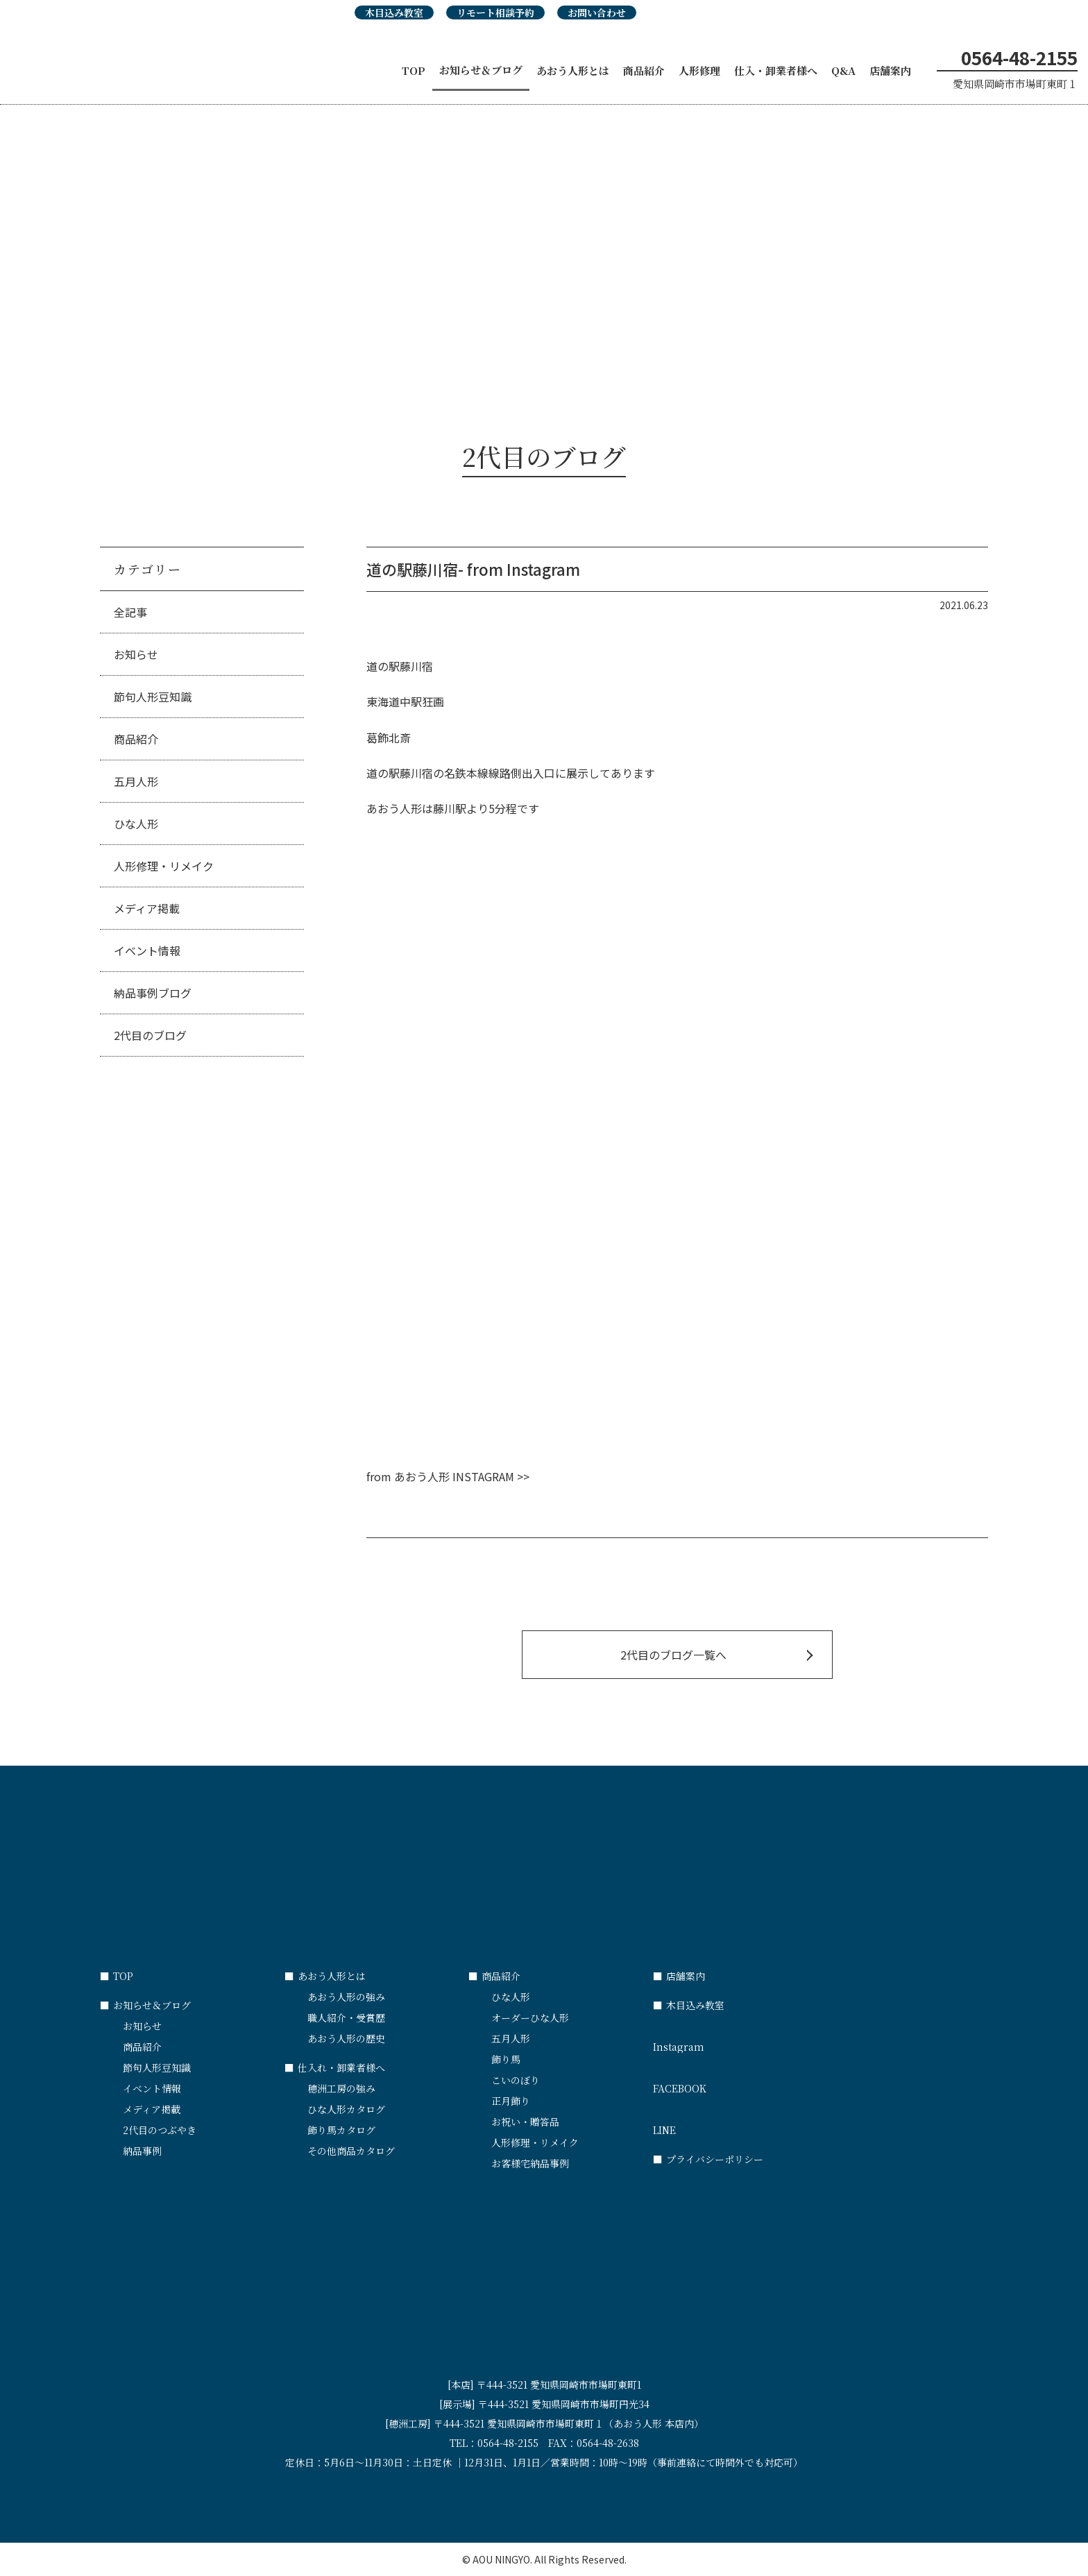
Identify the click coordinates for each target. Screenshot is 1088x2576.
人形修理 (699, 70)
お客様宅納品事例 (530, 2163)
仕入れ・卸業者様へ (334, 2067)
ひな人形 (136, 823)
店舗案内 (890, 70)
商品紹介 (644, 70)
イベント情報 (147, 950)
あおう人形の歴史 (346, 2038)
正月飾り (510, 2101)
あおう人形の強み (346, 1996)
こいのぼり (515, 2080)
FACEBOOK (745, 2082)
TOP (413, 70)
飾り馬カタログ (341, 2130)
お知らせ (136, 654)
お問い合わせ (597, 12)
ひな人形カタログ (346, 2109)
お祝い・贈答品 (525, 2121)
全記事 (130, 612)
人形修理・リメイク (164, 866)
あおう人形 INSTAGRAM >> (461, 1476)
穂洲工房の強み (341, 2088)
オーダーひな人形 (530, 2017)
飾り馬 (505, 2059)
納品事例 (142, 2150)
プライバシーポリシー (708, 2159)
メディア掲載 (147, 908)
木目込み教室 (394, 12)
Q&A (843, 70)
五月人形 (136, 781)
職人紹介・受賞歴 (346, 2017)
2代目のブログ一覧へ (673, 1654)
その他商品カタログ (351, 2150)
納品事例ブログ (153, 992)
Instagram (745, 2040)
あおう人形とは (572, 70)
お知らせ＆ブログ (480, 69)
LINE (745, 2123)
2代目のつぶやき (159, 2130)
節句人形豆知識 (153, 696)
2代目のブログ (150, 1035)
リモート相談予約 (495, 12)
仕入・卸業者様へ (775, 70)
